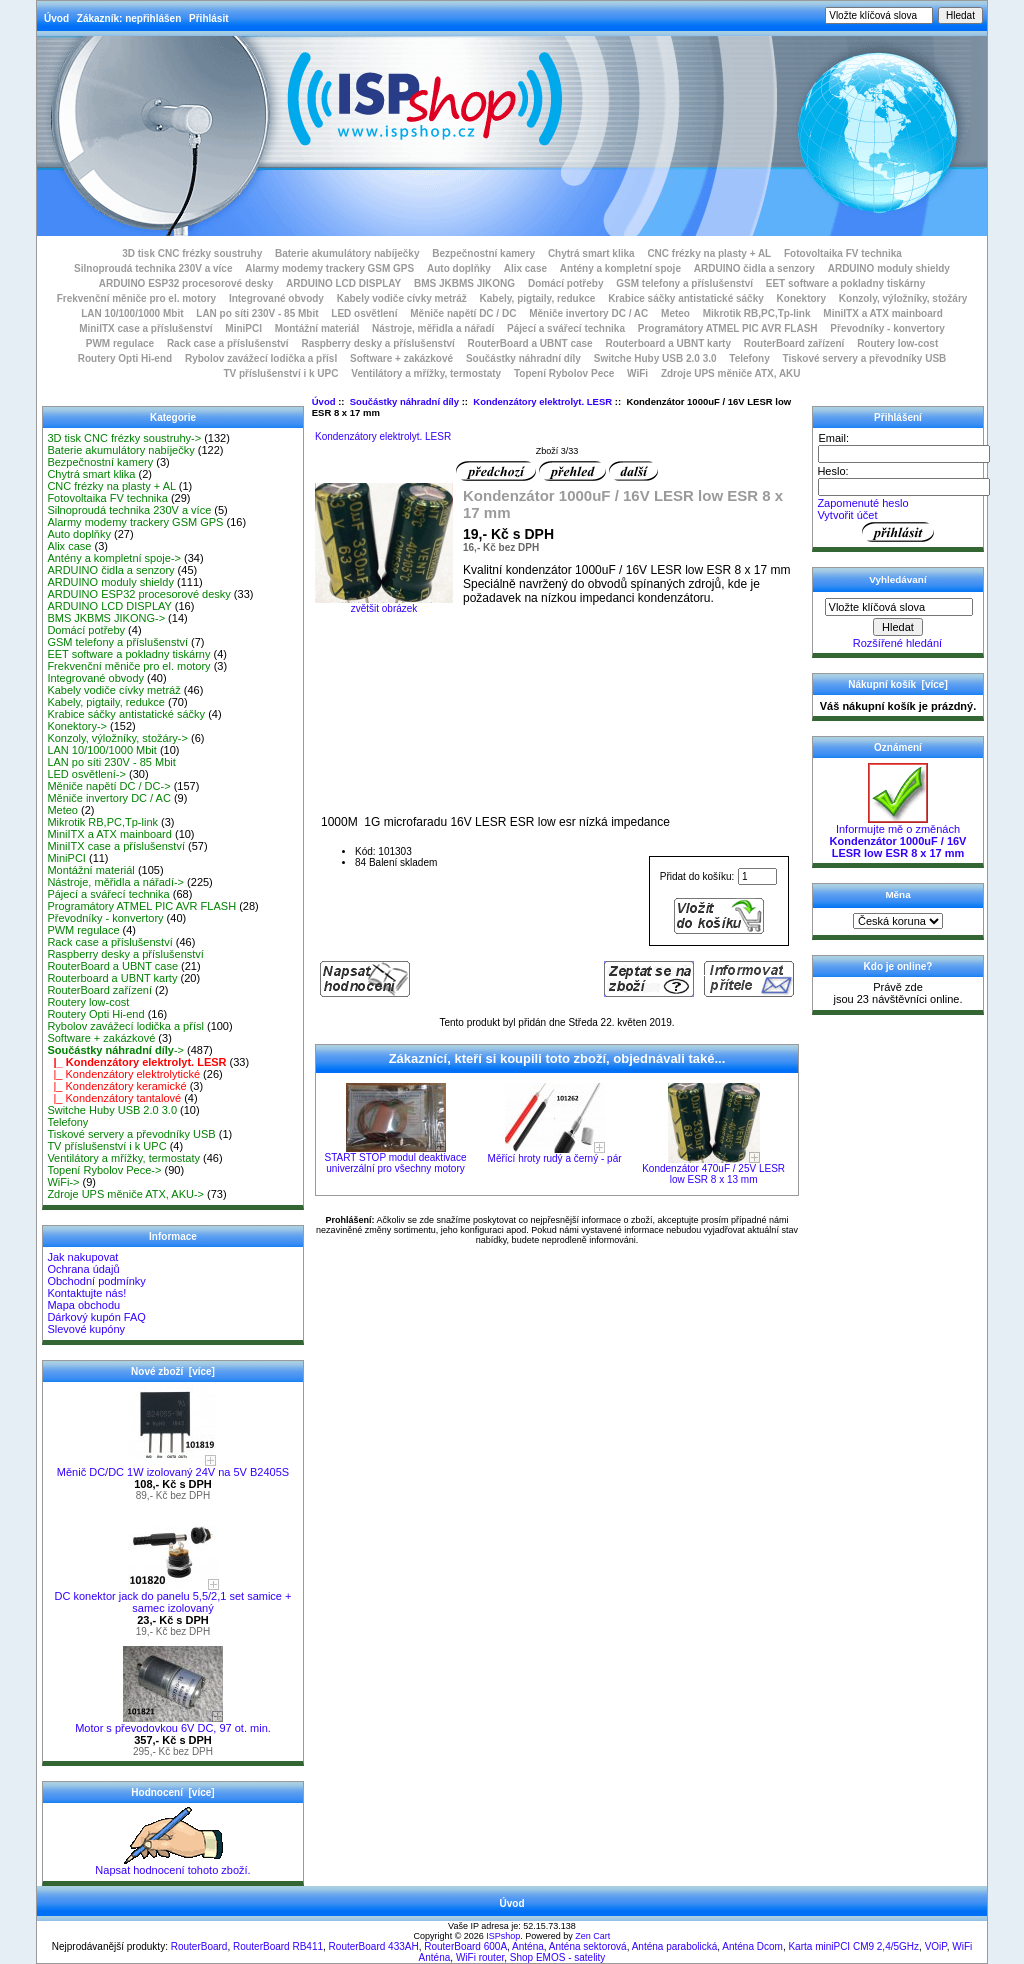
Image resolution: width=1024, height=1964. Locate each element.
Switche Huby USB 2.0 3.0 (655, 358)
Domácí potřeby (566, 283)
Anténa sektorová (588, 1946)
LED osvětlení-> (86, 774)
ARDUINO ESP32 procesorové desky (186, 283)
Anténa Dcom (752, 1946)
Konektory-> (77, 726)
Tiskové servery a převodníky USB (865, 358)
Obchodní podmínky (96, 1281)
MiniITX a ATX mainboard (882, 313)
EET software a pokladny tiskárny (846, 283)
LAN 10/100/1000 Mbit (132, 313)
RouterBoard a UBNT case (530, 343)
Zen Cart (592, 1936)
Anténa (528, 1946)
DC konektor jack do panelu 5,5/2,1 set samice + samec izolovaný (173, 1597)
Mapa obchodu (83, 1305)
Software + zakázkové (401, 358)
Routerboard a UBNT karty (668, 343)
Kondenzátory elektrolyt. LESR (542, 401)
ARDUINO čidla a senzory (754, 268)
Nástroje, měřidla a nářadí (433, 328)
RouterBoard (199, 1946)
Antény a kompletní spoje (620, 268)
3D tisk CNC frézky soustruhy (192, 253)
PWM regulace (120, 343)
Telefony (749, 358)
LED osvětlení (364, 313)
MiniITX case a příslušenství (145, 328)
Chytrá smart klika (591, 253)
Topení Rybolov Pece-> (104, 1170)
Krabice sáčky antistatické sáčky (686, 298)
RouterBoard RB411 (278, 1946)
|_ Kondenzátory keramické (116, 1086)
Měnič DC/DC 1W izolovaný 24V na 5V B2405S (173, 1467)
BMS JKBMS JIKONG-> (106, 618)
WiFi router (480, 1957)
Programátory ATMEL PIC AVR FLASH (728, 328)
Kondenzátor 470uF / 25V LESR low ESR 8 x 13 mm (713, 1174)
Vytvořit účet (847, 515)
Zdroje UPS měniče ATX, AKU (731, 373)
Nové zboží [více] (173, 1371)
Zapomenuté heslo (862, 503)
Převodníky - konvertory (887, 328)
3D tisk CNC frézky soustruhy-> (124, 438)
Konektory (801, 298)
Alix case (525, 268)
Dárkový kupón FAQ (96, 1317)
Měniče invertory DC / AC (588, 313)
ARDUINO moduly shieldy (889, 268)
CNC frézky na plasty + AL (709, 253)
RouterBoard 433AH (374, 1946)
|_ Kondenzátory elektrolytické (123, 1074)
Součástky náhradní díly (404, 401)
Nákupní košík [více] (897, 684)
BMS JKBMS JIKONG (464, 283)
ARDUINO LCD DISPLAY (343, 283)
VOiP (936, 1946)
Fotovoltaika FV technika (843, 253)
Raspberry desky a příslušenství (377, 343)
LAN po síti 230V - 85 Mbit (257, 313)
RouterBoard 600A (465, 1946)
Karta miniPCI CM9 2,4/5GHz (853, 1946)
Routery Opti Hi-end (125, 358)
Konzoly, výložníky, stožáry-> (117, 738)
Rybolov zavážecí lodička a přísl (261, 358)
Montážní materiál (317, 328)
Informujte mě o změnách (898, 836)
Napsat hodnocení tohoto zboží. (172, 1865)
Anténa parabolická (675, 1946)
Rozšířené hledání (897, 643)
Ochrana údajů (83, 1269)
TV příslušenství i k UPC (280, 373)
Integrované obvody (276, 298)
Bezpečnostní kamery (483, 253)
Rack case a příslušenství (228, 343)
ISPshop (503, 1936)
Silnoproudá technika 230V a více (153, 268)
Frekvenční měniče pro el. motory (137, 298)
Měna (897, 894)
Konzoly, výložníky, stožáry (903, 298)
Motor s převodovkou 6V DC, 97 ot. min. (173, 1723)
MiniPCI (243, 328)
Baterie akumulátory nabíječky (347, 253)
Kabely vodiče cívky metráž (402, 298)
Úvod (56, 18)
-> (115, 1050)
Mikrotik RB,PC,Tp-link (757, 313)
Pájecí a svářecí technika (566, 328)
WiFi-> (63, 1182)
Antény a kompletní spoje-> (114, 558)
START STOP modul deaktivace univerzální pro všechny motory (396, 1163)
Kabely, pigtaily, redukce (538, 298)
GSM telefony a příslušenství (684, 283)
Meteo (675, 313)
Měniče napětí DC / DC (463, 313)
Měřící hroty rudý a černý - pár (555, 1158)
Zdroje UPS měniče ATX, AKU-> (125, 1194)
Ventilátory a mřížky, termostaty (426, 373)
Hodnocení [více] (172, 1792)
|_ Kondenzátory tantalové (114, 1098)
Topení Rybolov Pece (564, 373)
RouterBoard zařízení (794, 343)
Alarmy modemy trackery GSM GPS (329, 268)
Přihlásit (208, 18)
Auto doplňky (459, 268)
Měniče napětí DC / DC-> (108, 786)
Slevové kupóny (86, 1329)
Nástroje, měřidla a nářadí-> (115, 882)
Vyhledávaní (897, 579)
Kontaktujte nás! (86, 1293)
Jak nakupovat (82, 1257)
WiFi (637, 373)
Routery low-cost (897, 343)
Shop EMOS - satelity (558, 1957)
